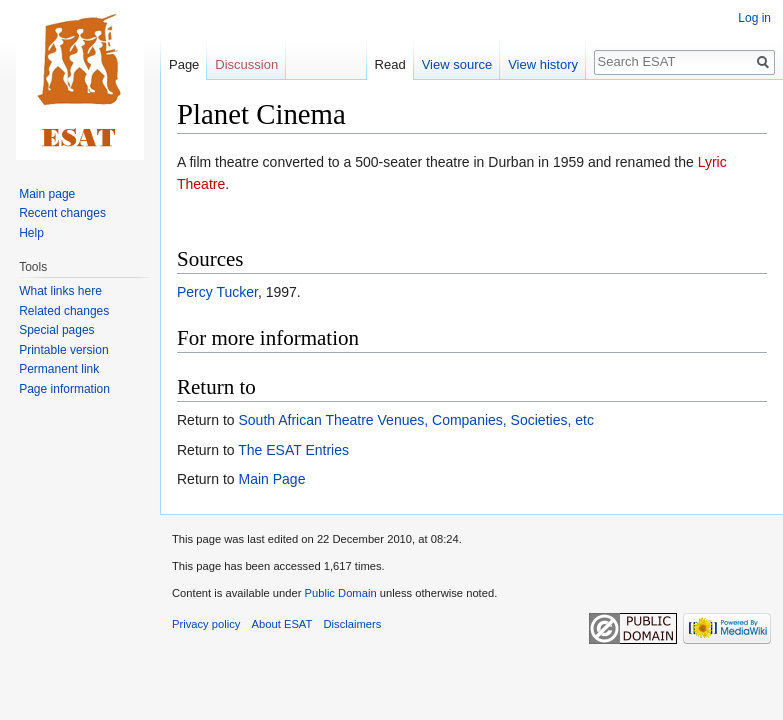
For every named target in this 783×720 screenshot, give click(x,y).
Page (184, 64)
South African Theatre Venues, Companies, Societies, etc (415, 420)
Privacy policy (206, 624)
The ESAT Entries (293, 450)
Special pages (56, 330)
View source (457, 64)
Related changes (64, 311)
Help (31, 233)
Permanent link (59, 369)
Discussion (246, 64)
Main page (47, 194)
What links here (60, 291)
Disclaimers (353, 624)
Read (390, 64)
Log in (754, 18)
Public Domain (340, 593)
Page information (64, 389)
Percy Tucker (217, 292)
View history (543, 64)
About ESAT (282, 624)
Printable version (63, 350)
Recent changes (62, 213)
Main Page (271, 479)
